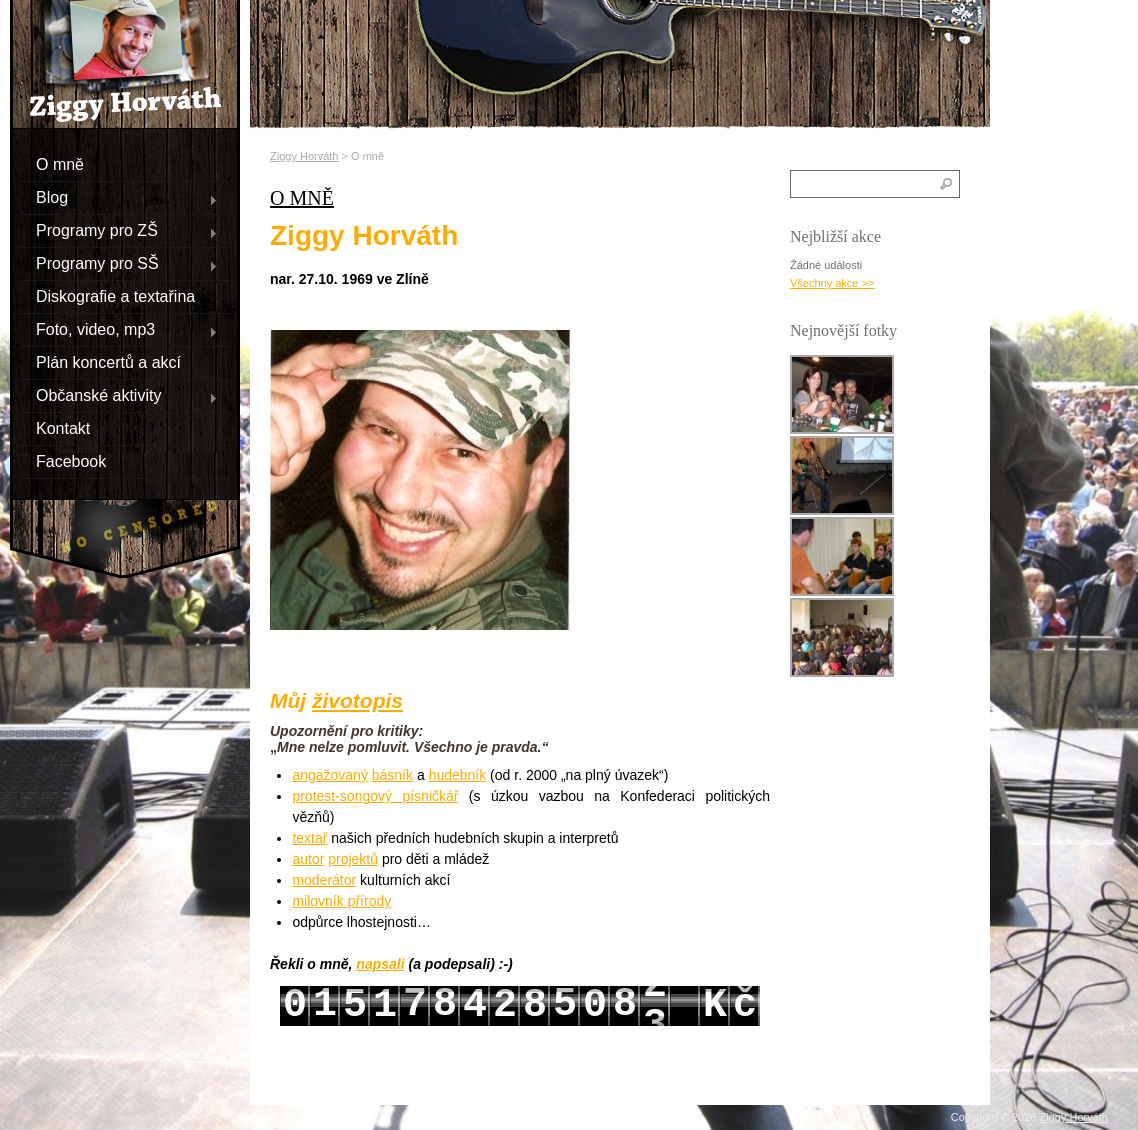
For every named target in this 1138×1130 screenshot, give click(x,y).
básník (392, 775)
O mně (60, 163)
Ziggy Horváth (304, 156)
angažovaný (330, 775)
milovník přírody (341, 901)
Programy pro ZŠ (119, 230)
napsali (380, 964)
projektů (353, 859)
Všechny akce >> (832, 283)
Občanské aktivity (119, 395)
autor (308, 859)
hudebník (458, 775)
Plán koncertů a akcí (108, 361)
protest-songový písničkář (375, 796)
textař (309, 838)
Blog (119, 197)
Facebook (71, 460)
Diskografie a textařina (115, 295)
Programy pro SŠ (119, 263)
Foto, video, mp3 (119, 329)
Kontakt (63, 427)
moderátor (324, 880)
